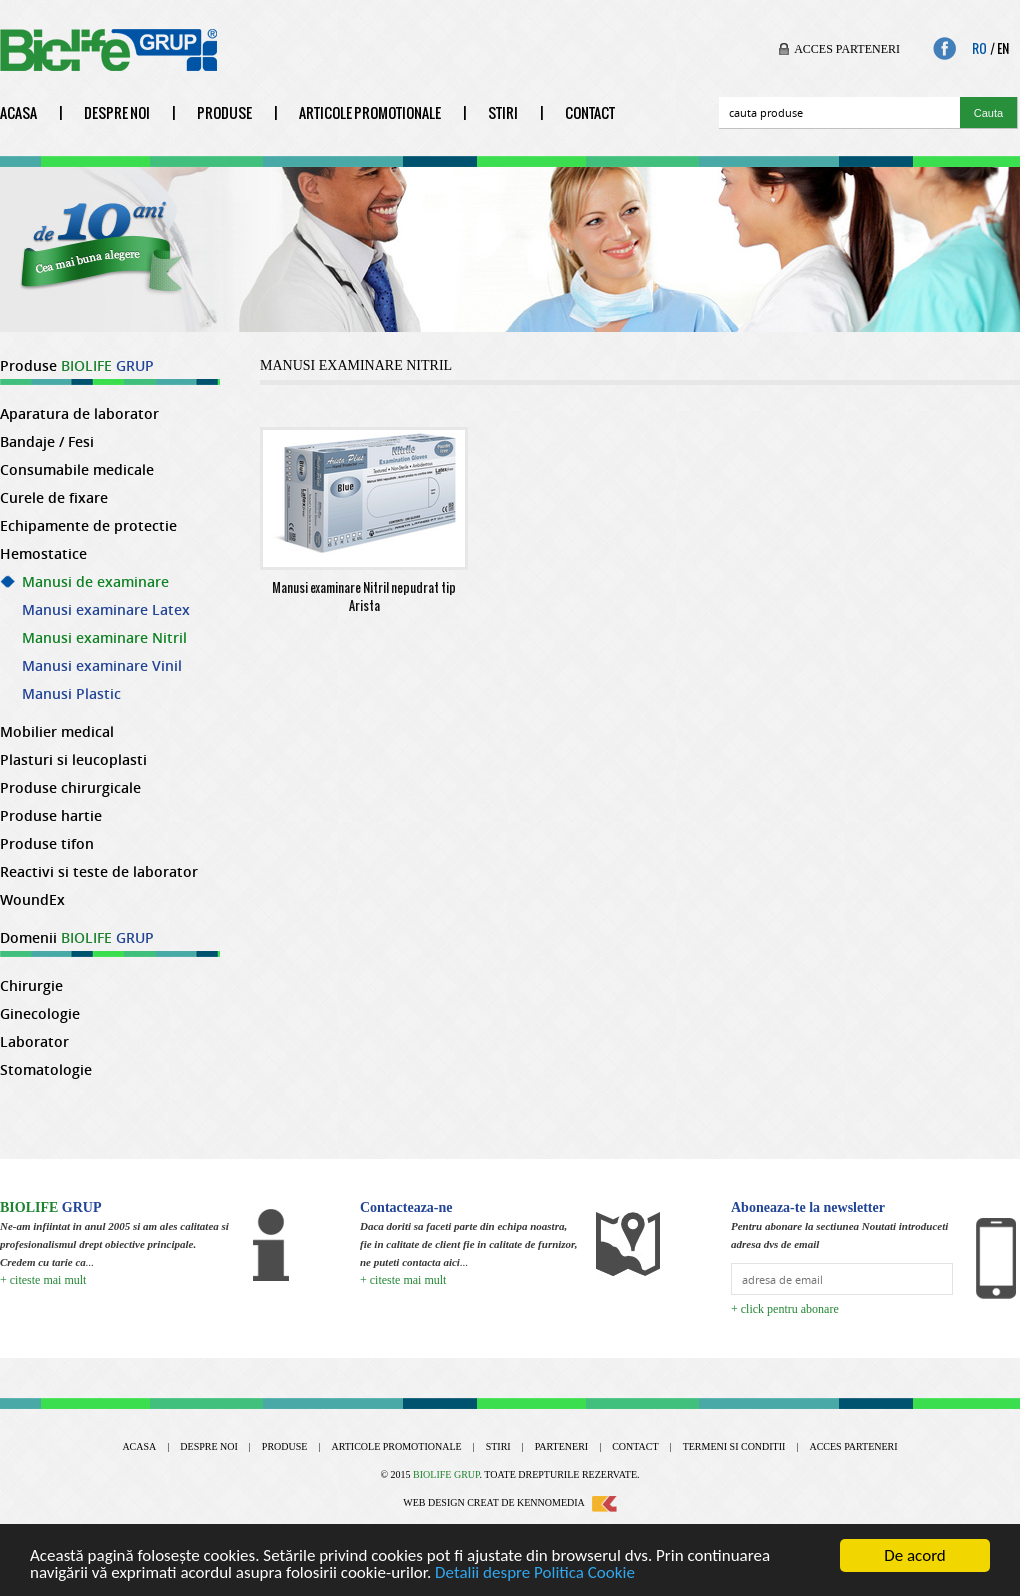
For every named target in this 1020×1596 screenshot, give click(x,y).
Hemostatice (43, 554)
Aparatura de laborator (79, 414)
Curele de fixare (54, 498)
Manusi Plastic (71, 694)
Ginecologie (40, 1014)
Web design (433, 1502)
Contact (590, 112)
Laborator (34, 1042)
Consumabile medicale (77, 470)
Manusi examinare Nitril (104, 638)
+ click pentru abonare (785, 1309)
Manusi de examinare (95, 582)
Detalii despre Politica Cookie (535, 1572)
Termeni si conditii (734, 1446)
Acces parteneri (847, 49)
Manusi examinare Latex (106, 610)
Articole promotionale (370, 112)
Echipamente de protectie (88, 526)
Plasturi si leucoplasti (73, 760)
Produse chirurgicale (70, 788)
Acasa (18, 112)
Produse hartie (51, 816)
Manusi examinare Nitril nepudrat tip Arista (364, 592)
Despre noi (117, 112)
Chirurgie (31, 986)
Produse (224, 112)
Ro (979, 49)
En (1003, 49)
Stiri (503, 112)
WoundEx (32, 900)
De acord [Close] (915, 1555)
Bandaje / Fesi (47, 442)
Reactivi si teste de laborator (99, 872)
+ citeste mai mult (43, 1280)
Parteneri (561, 1446)
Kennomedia (567, 1502)
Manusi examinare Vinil (102, 666)
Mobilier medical (57, 732)
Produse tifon (47, 844)
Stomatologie (46, 1070)
